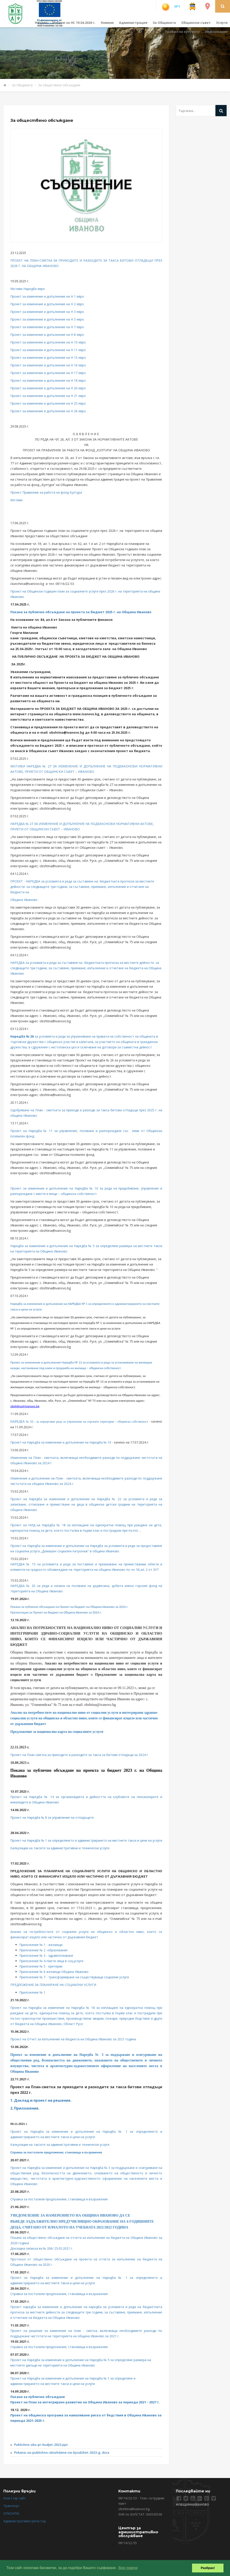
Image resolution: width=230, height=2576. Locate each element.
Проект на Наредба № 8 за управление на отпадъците (52, 1817)
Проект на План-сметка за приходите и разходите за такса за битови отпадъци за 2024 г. (79, 1755)
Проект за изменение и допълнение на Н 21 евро (48, 396)
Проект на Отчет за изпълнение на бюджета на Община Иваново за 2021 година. (73, 2039)
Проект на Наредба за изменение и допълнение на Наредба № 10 (60, 1442)
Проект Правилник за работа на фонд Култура (46, 492)
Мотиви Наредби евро (27, 289)
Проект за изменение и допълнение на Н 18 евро (48, 380)
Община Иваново (24, 900)
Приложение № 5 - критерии (40, 1966)
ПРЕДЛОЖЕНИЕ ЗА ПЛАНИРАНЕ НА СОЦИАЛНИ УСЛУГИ (53, 1985)
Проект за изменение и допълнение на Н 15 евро (48, 357)
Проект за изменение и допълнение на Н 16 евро (48, 365)
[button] (223, 6)
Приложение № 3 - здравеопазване (46, 1955)
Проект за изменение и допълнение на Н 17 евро (48, 373)
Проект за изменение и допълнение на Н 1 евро (47, 296)
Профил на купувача (182, 31)
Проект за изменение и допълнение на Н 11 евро (48, 350)
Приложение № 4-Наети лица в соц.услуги (51, 1961)
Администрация (133, 22)
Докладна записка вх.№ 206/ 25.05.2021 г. (41, 2248)
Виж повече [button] (128, 2568)
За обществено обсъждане (59, 85)
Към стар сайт (14, 2498)
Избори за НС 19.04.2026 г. (74, 22)
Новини (107, 22)
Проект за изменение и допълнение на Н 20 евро (48, 388)
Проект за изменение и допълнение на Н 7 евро (47, 327)
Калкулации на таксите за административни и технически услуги (59, 1848)
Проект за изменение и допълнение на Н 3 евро (47, 312)
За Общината (164, 22)
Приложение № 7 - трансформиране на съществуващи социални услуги (74, 1977)
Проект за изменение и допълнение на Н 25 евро (48, 403)
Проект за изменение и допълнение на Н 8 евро (47, 334)
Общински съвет (196, 22)
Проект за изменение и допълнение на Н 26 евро (48, 411)
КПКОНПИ (11, 2513)
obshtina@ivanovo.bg (24, 1406)
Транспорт (11, 2506)
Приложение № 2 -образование (43, 1950)
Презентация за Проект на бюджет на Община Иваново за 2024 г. (56, 1612)
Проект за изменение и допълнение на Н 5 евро (47, 319)
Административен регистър (24, 2521)
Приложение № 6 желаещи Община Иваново (53, 1972)
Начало (41, 22)
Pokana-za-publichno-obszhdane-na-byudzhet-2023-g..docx (61, 2452)
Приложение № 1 (32, 1992)
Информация (216, 31)
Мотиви (16, 500)
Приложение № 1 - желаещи (40, 1945)
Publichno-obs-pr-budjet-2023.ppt (41, 2444)
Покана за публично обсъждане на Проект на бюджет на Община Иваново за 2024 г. (69, 1607)
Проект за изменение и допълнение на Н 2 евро (47, 304)
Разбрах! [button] (208, 2568)
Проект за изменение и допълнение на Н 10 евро (48, 342)
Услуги (222, 22)
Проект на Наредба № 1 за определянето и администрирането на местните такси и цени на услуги (86, 1840)
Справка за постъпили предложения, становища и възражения (59, 2199)
